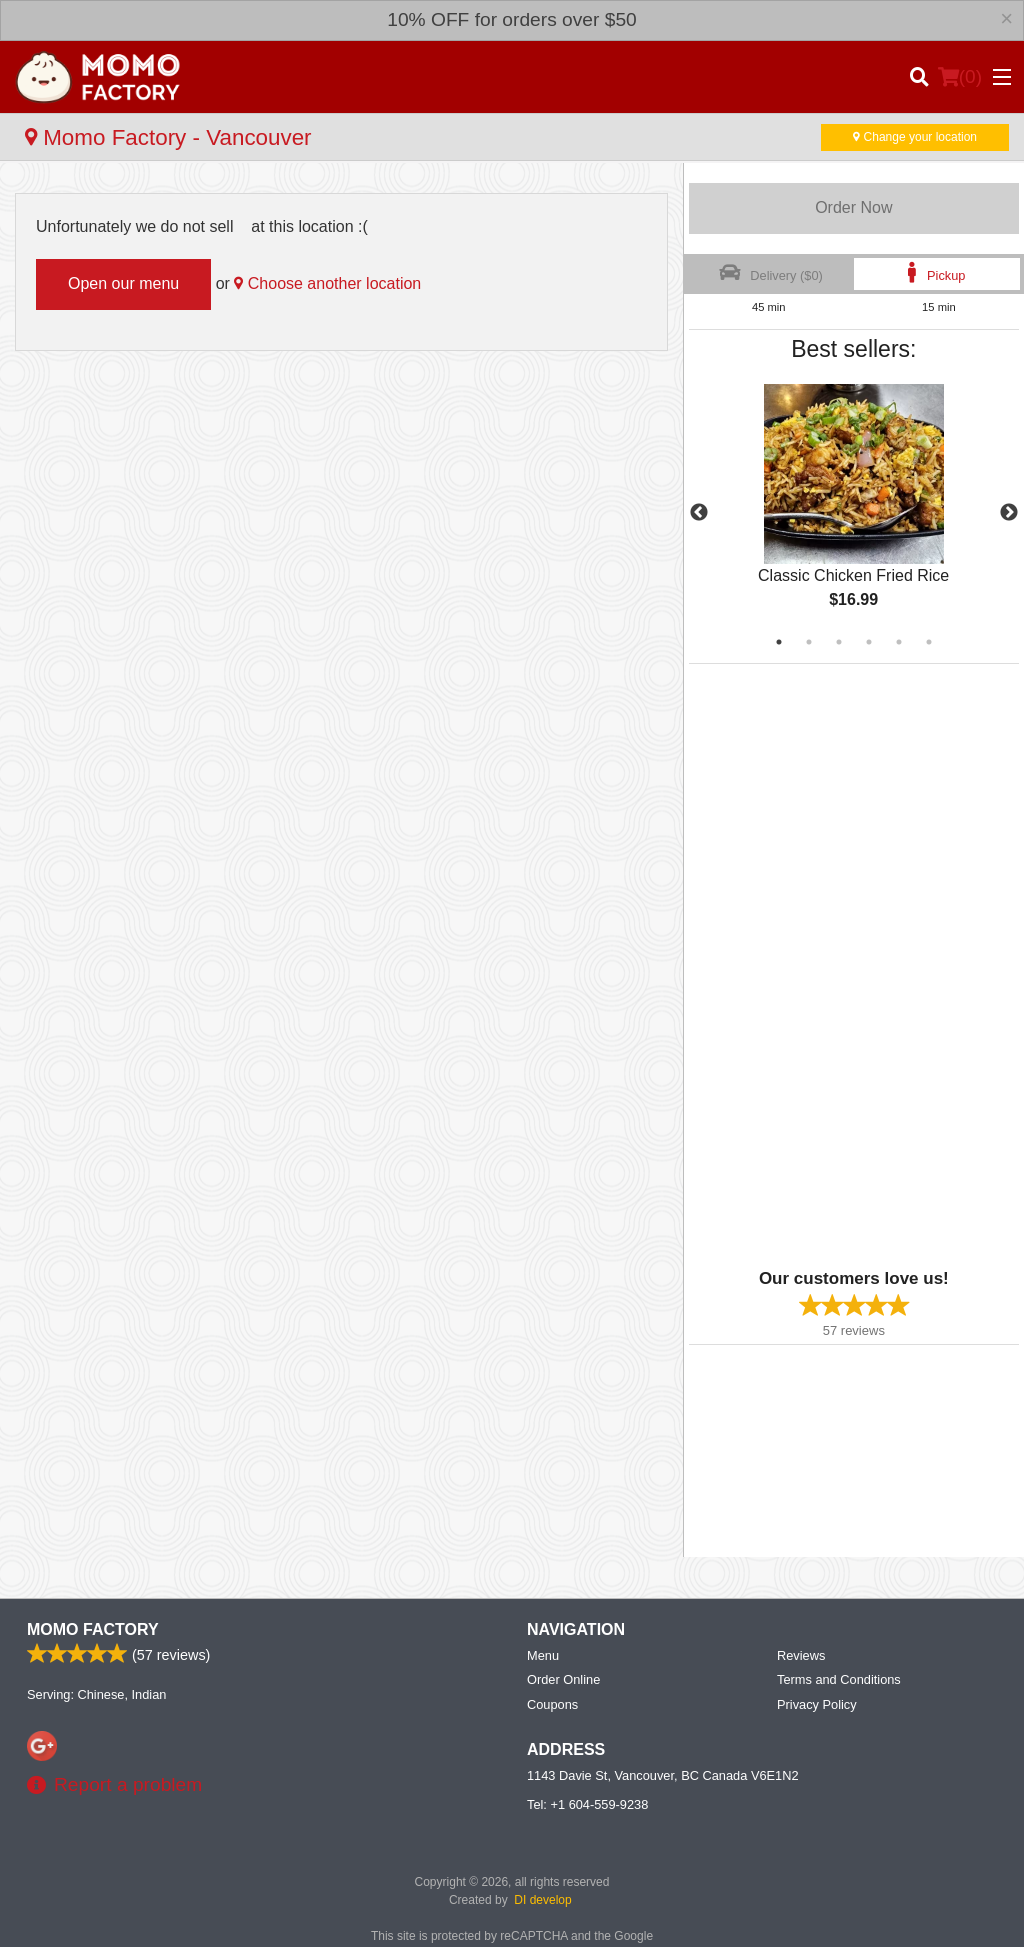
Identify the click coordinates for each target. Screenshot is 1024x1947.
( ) (960, 77)
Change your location (915, 137)
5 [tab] (899, 642)
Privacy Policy (817, 1704)
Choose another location (327, 283)
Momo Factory (93, 1629)
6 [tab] (929, 642)
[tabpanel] (854, 513)
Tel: (587, 1804)
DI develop (542, 1900)
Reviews (801, 1655)
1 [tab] (779, 642)
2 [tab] (809, 642)
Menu (543, 1655)
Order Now (853, 207)
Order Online (563, 1679)
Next (1009, 513)
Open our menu (123, 283)
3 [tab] (839, 642)
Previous (699, 513)
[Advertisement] (814, 964)
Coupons (552, 1704)
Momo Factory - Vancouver (168, 137)
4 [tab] (869, 642)
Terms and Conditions (839, 1679)
